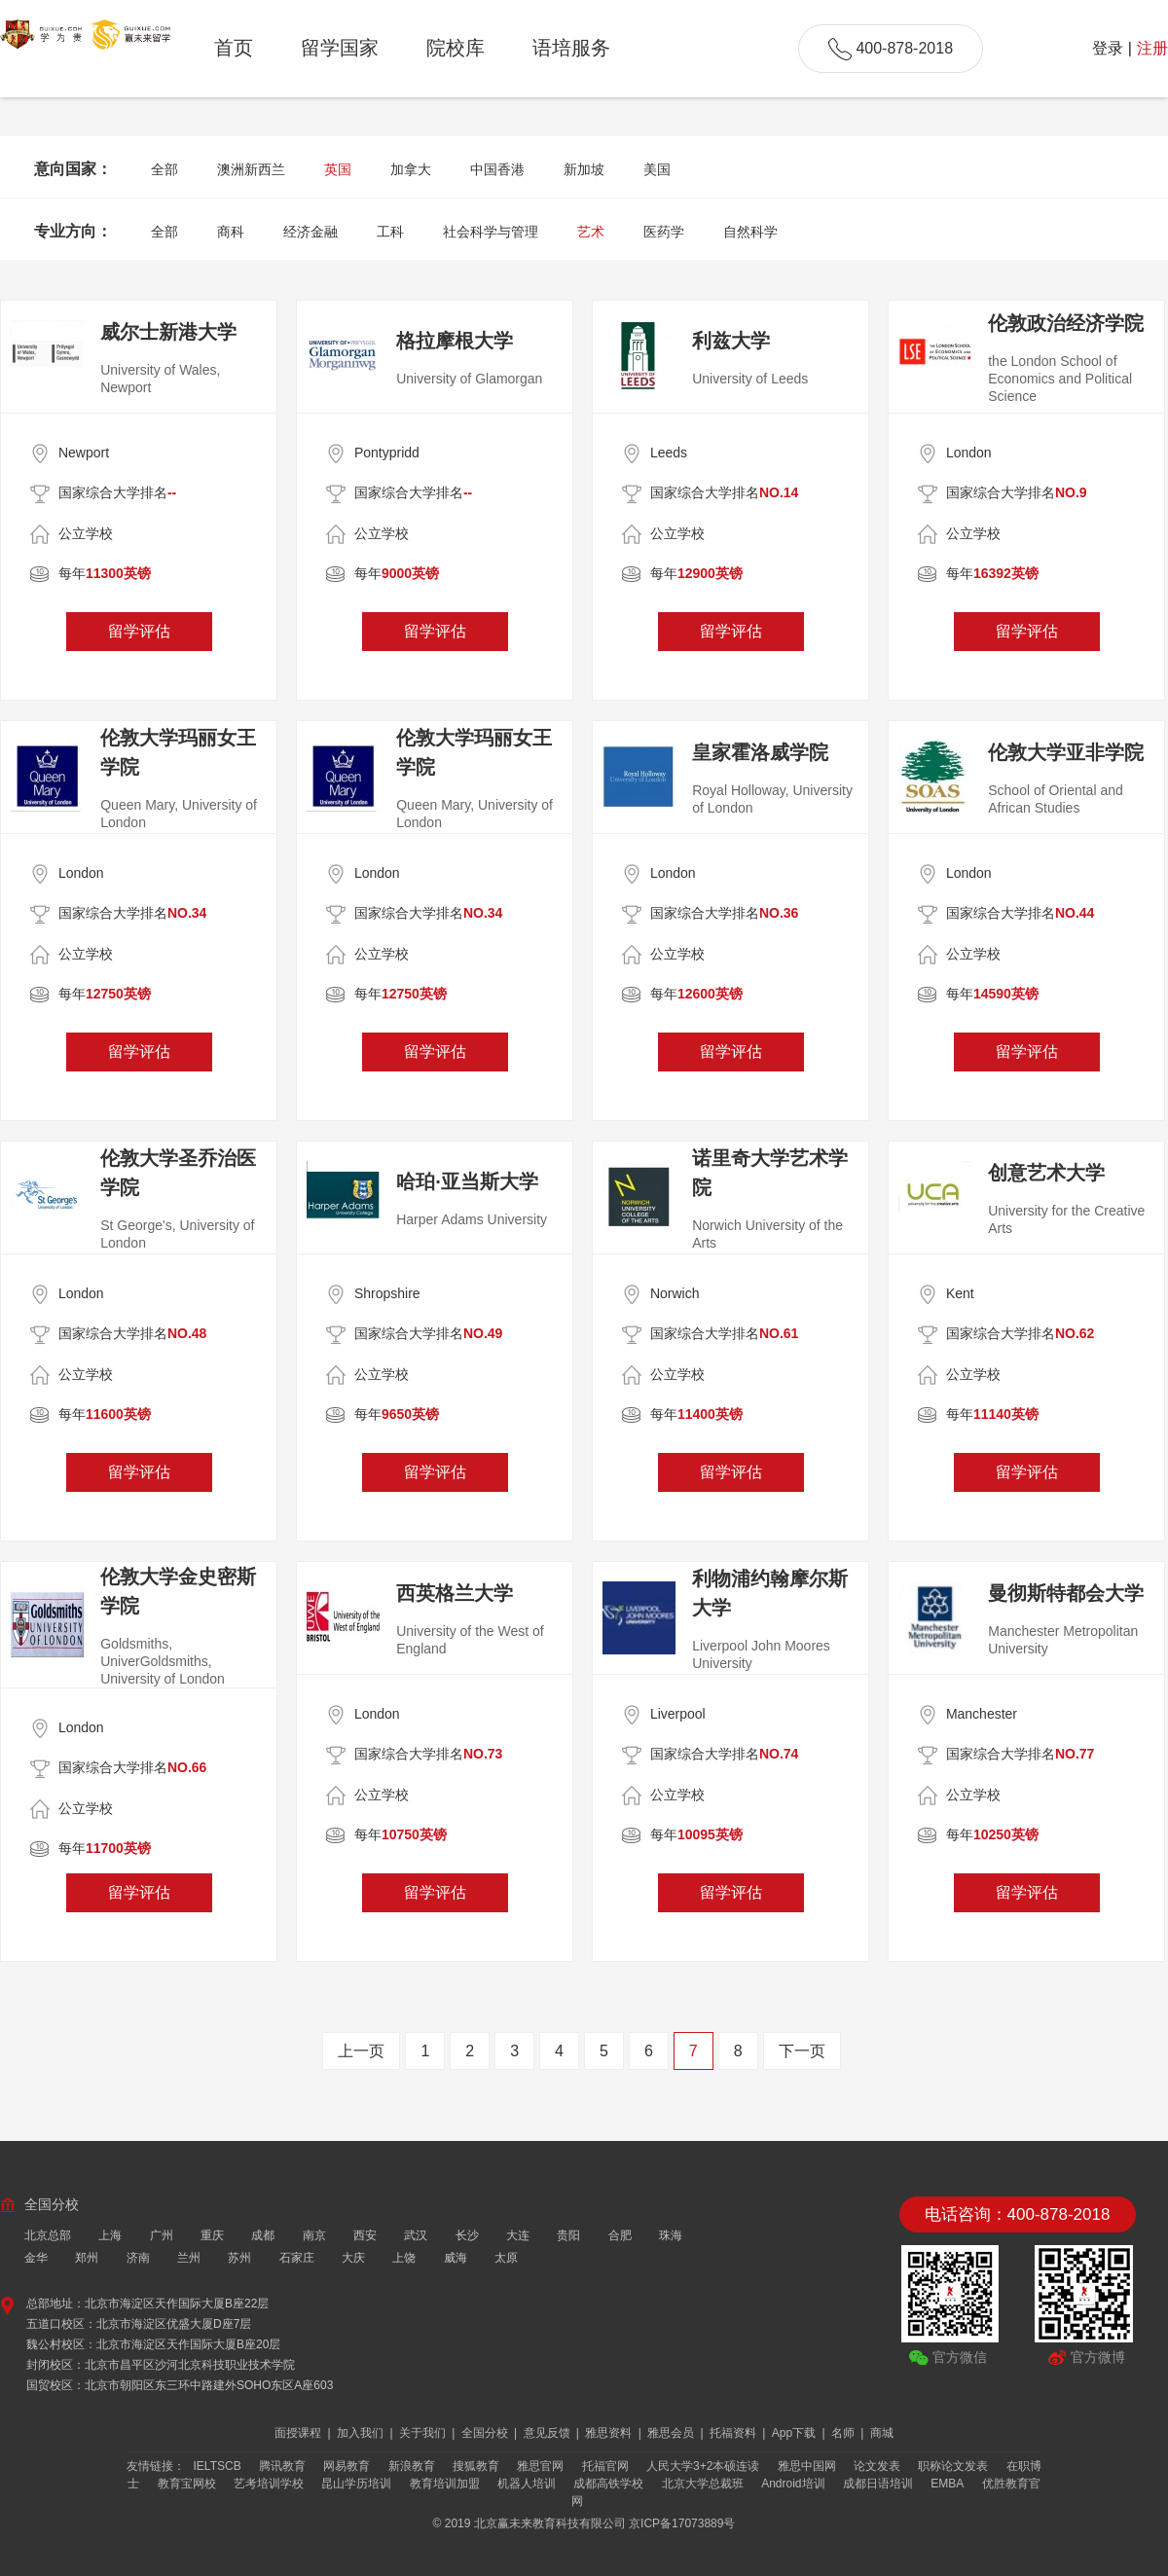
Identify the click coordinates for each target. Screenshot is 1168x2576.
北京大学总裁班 (703, 2483)
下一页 (802, 2051)
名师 (844, 2433)
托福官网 (605, 2466)
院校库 (455, 47)
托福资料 (734, 2433)
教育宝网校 (187, 2483)
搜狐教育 (476, 2466)
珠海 (670, 2235)
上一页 (361, 2051)
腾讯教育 (282, 2466)
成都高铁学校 (608, 2483)
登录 (1107, 48)
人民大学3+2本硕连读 (702, 2466)
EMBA (947, 2483)
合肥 (620, 2235)
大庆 (353, 2258)
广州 (161, 2235)
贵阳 (568, 2235)
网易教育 (346, 2466)
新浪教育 (411, 2466)
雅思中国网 (807, 2466)
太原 (506, 2258)
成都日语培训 (878, 2483)
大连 (517, 2235)
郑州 (86, 2258)
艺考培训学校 (269, 2483)
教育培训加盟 (445, 2483)
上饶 (404, 2258)
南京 (314, 2235)
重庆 (212, 2235)
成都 (262, 2235)
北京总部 (47, 2235)
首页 (233, 47)
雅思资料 (610, 2433)
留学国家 (340, 47)
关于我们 (424, 2433)
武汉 (415, 2235)
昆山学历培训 (356, 2483)
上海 (110, 2235)
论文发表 (877, 2466)
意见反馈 (548, 2433)
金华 (36, 2258)
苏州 (239, 2258)
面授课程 (299, 2433)
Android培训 (792, 2483)
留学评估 (139, 631)
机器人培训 (526, 2483)
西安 (365, 2235)
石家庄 (296, 2258)
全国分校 (486, 2433)
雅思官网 (540, 2466)
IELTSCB (217, 2466)
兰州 (189, 2258)
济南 (138, 2258)
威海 (455, 2258)
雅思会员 (672, 2433)
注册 (1152, 48)
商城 (882, 2433)
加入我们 (361, 2433)
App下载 (796, 2433)
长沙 (467, 2235)
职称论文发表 (953, 2466)
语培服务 (571, 47)
